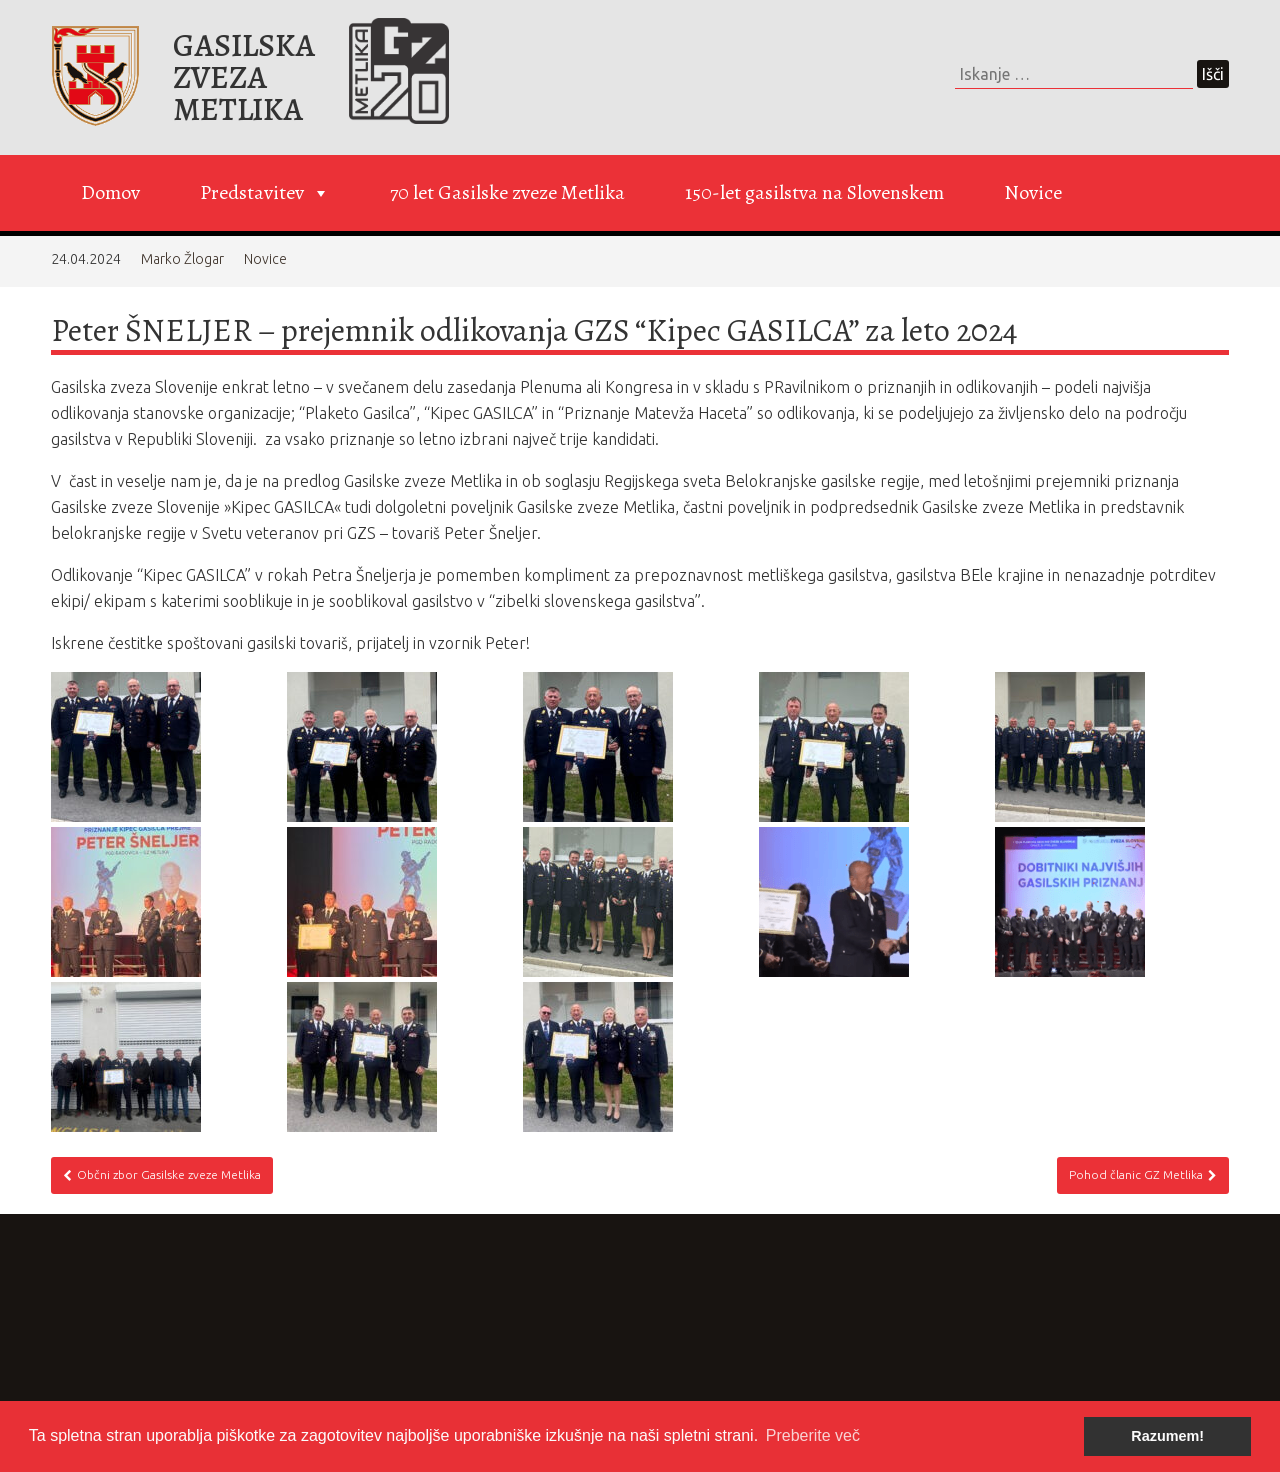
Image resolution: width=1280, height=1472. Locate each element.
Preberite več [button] (813, 1435)
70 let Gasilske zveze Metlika (507, 192)
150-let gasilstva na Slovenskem (814, 192)
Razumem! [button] (1167, 1436)
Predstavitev (265, 193)
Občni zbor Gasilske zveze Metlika (162, 1175)
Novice (1033, 192)
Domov (110, 192)
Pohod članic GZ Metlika (1143, 1175)
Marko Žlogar (182, 259)
